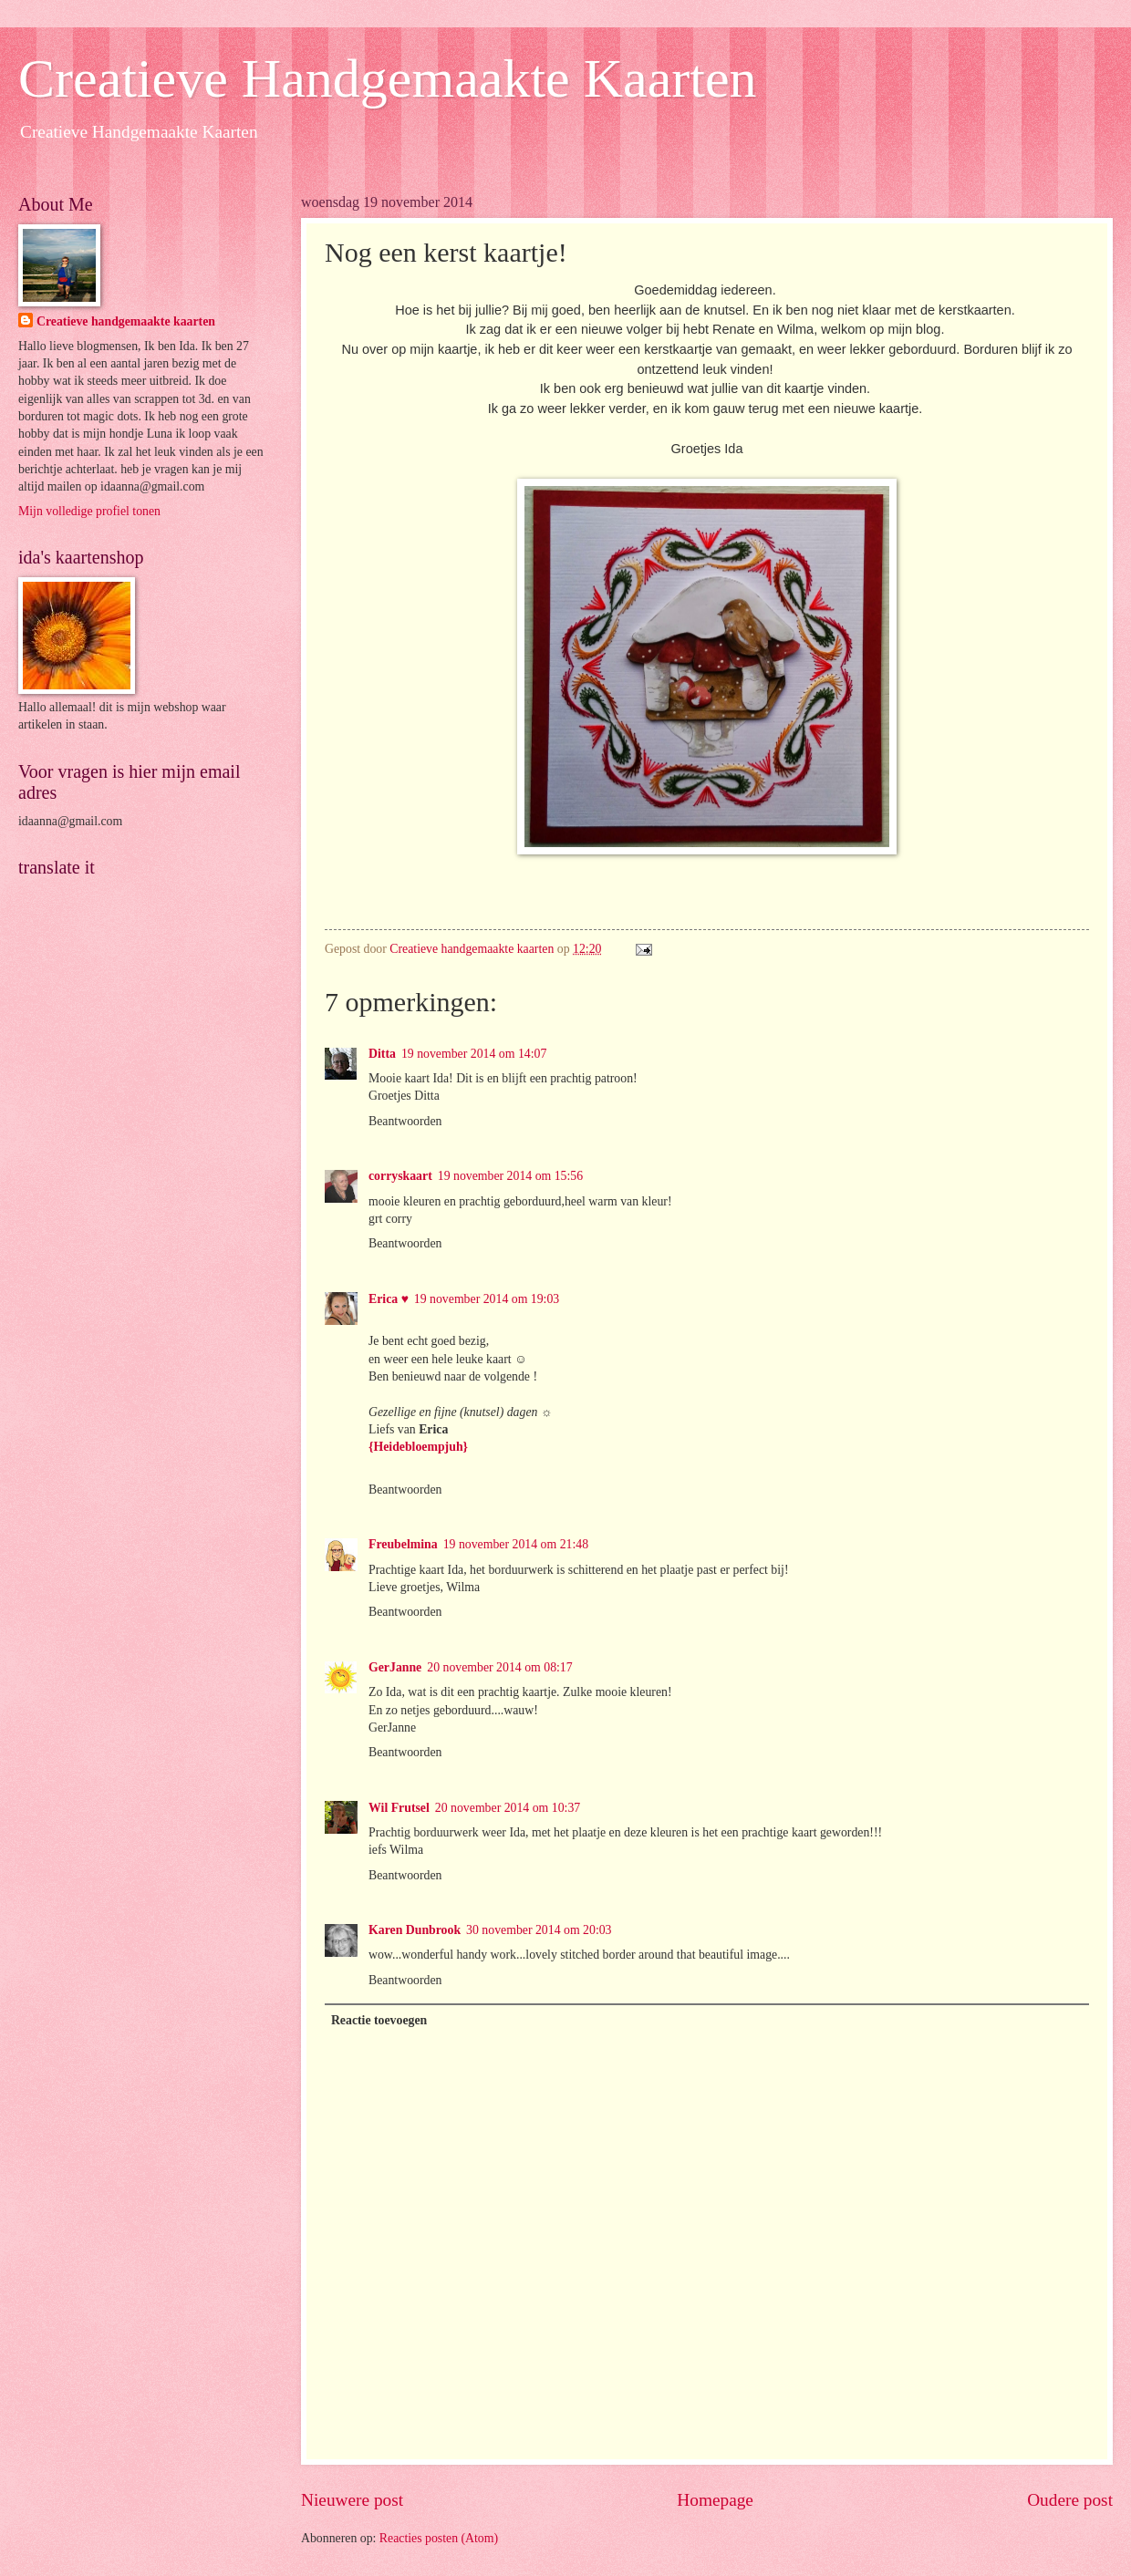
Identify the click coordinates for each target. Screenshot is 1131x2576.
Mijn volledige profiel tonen (89, 511)
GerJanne (394, 1667)
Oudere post (1070, 2499)
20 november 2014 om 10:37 (507, 1808)
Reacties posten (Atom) (438, 2538)
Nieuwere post (352, 2499)
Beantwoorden (404, 1121)
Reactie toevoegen (379, 2020)
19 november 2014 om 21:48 (515, 1544)
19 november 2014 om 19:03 (486, 1299)
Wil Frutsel (399, 1808)
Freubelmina (403, 1544)
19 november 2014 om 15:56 (510, 1176)
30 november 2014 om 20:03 (538, 1930)
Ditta (382, 1053)
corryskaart (400, 1176)
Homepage (715, 2499)
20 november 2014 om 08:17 (499, 1667)
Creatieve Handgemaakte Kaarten (387, 78)
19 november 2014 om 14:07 (473, 1053)
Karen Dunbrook (414, 1930)
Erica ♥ (388, 1299)
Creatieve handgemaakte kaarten (125, 321)
